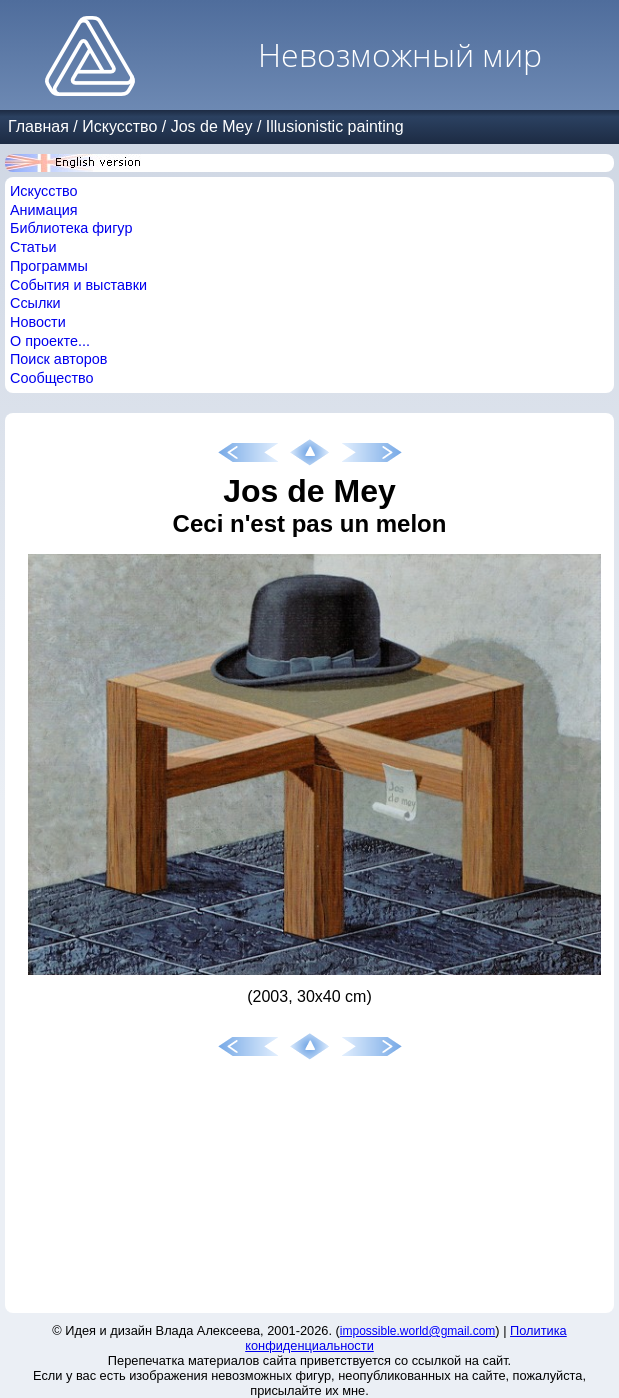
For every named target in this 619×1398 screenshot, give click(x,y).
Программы (49, 266)
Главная (38, 126)
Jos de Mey (212, 126)
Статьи (33, 247)
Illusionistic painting (335, 126)
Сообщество (52, 378)
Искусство (119, 126)
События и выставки (78, 285)
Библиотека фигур (71, 228)
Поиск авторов (58, 359)
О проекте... (50, 341)
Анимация (44, 210)
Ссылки (35, 303)
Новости (38, 322)
